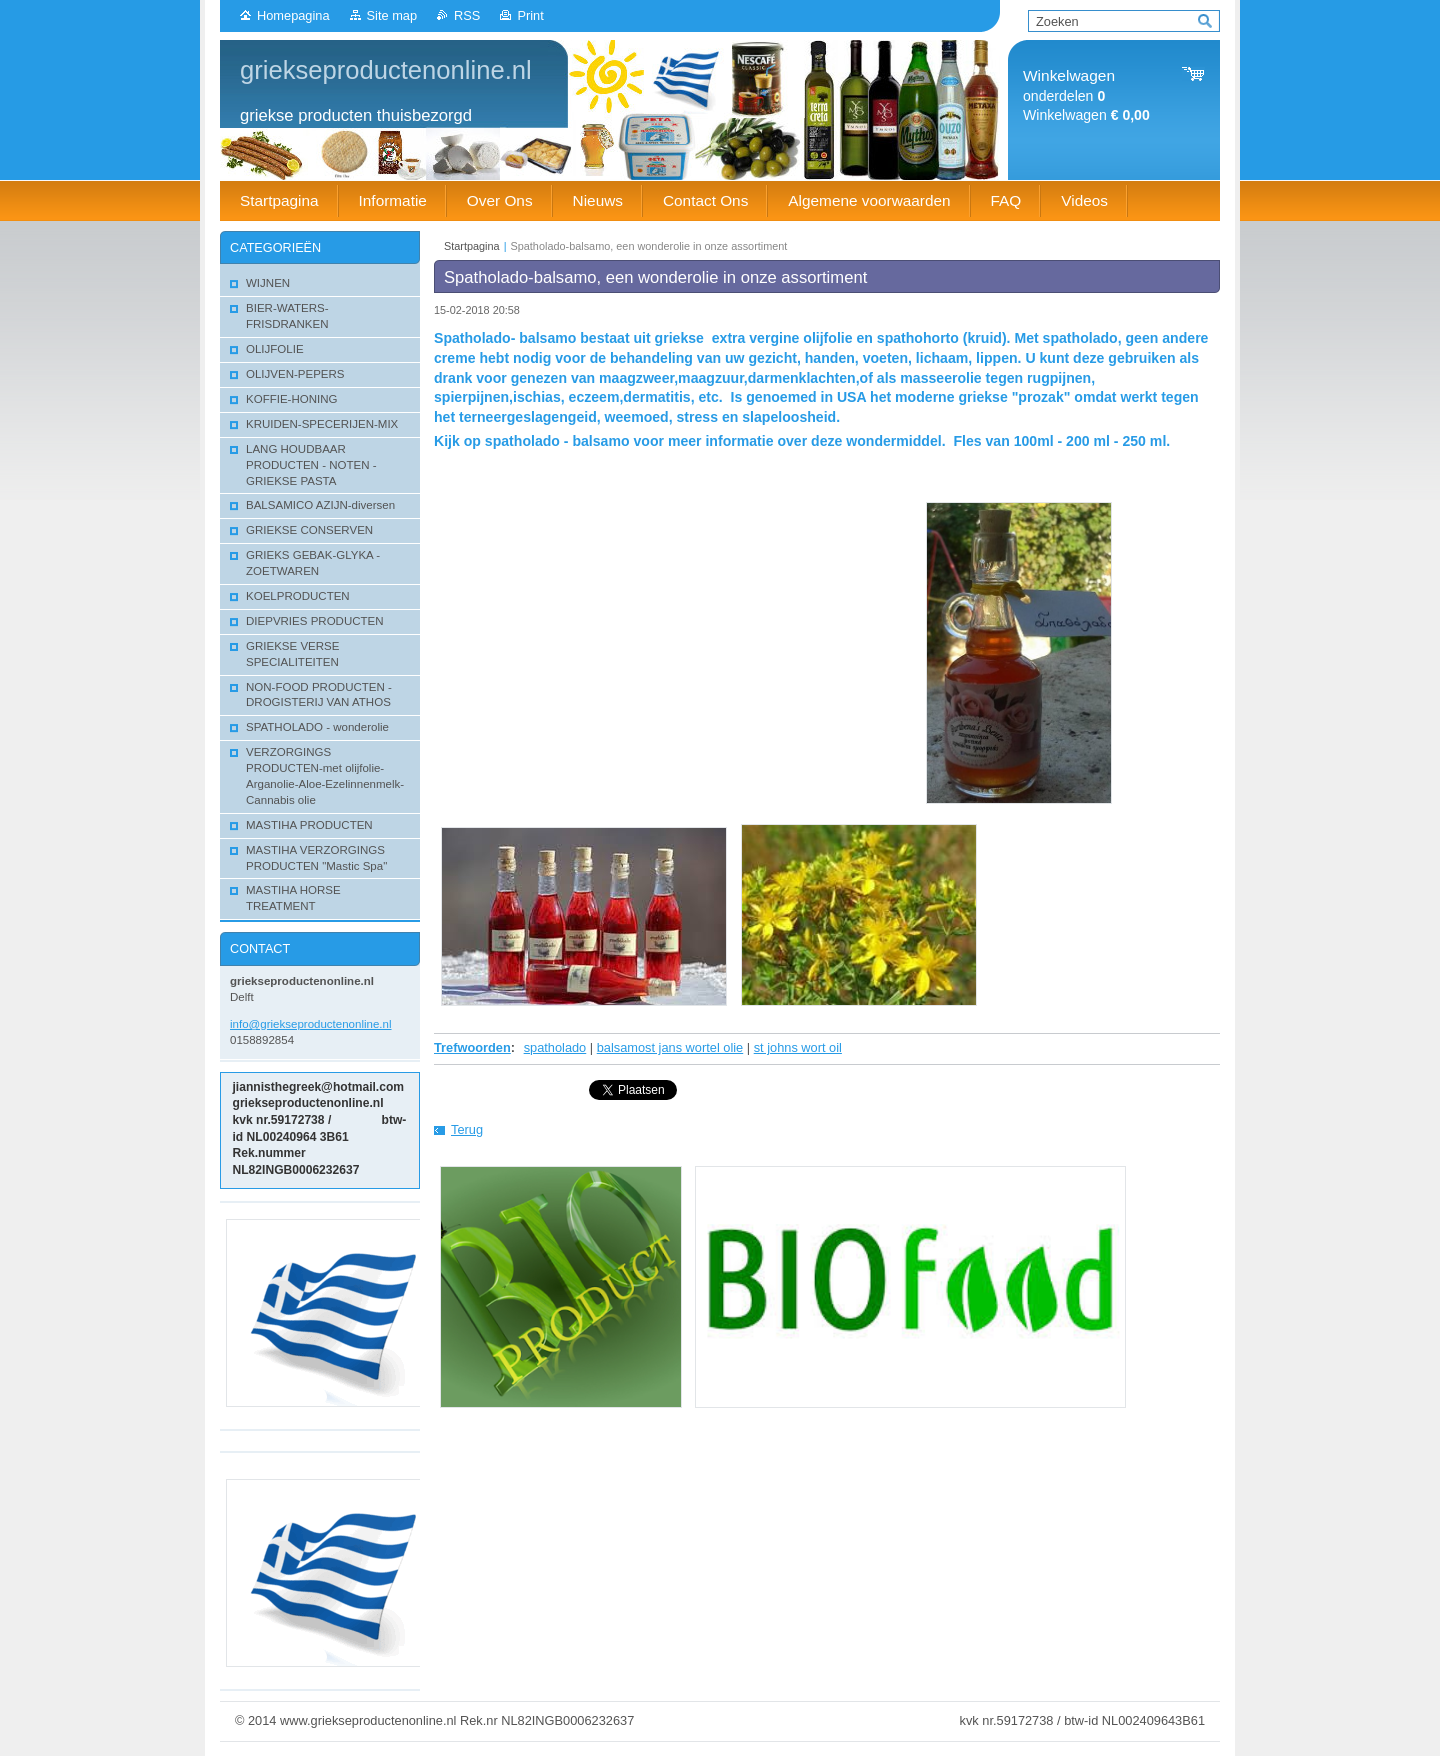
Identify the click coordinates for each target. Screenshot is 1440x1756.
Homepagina (293, 15)
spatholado (555, 1047)
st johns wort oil (798, 1047)
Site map (392, 15)
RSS (467, 15)
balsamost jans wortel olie (670, 1047)
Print (530, 15)
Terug (467, 1129)
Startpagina (472, 246)
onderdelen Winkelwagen (1086, 95)
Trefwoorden (472, 1047)
